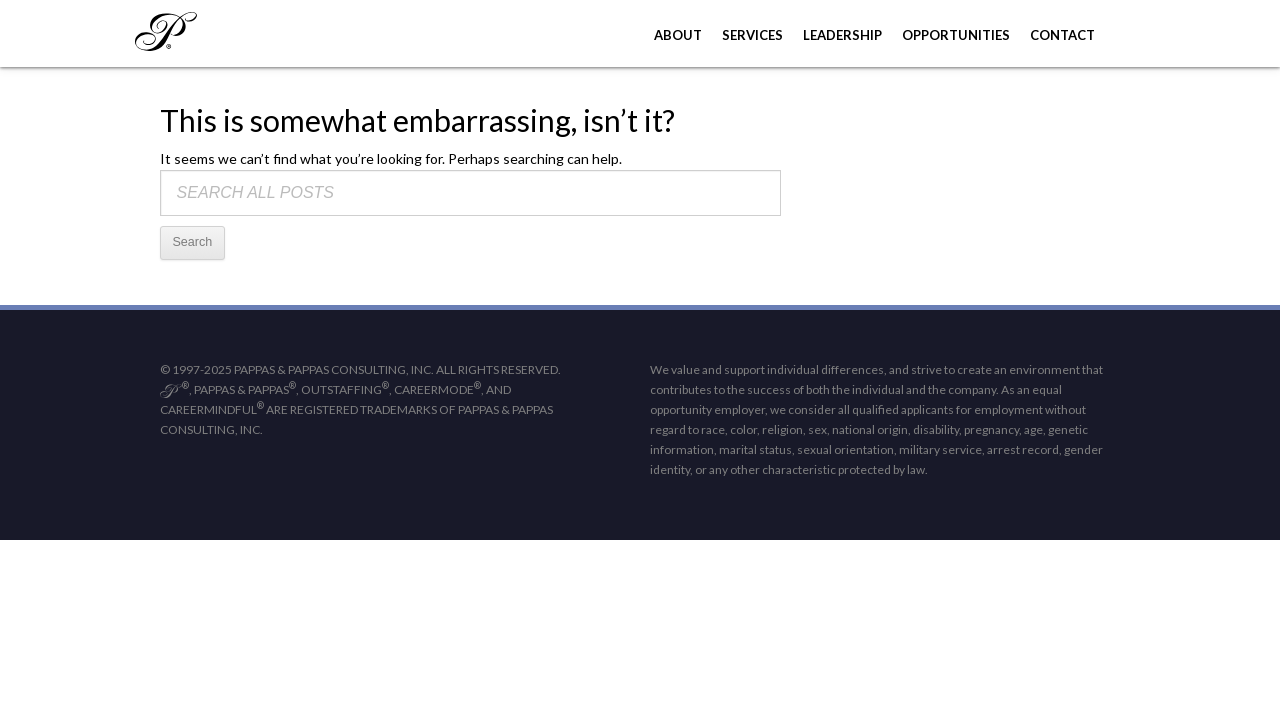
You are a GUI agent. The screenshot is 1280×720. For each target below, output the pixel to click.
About (678, 35)
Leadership (842, 35)
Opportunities (956, 35)
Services (752, 35)
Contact (1062, 35)
